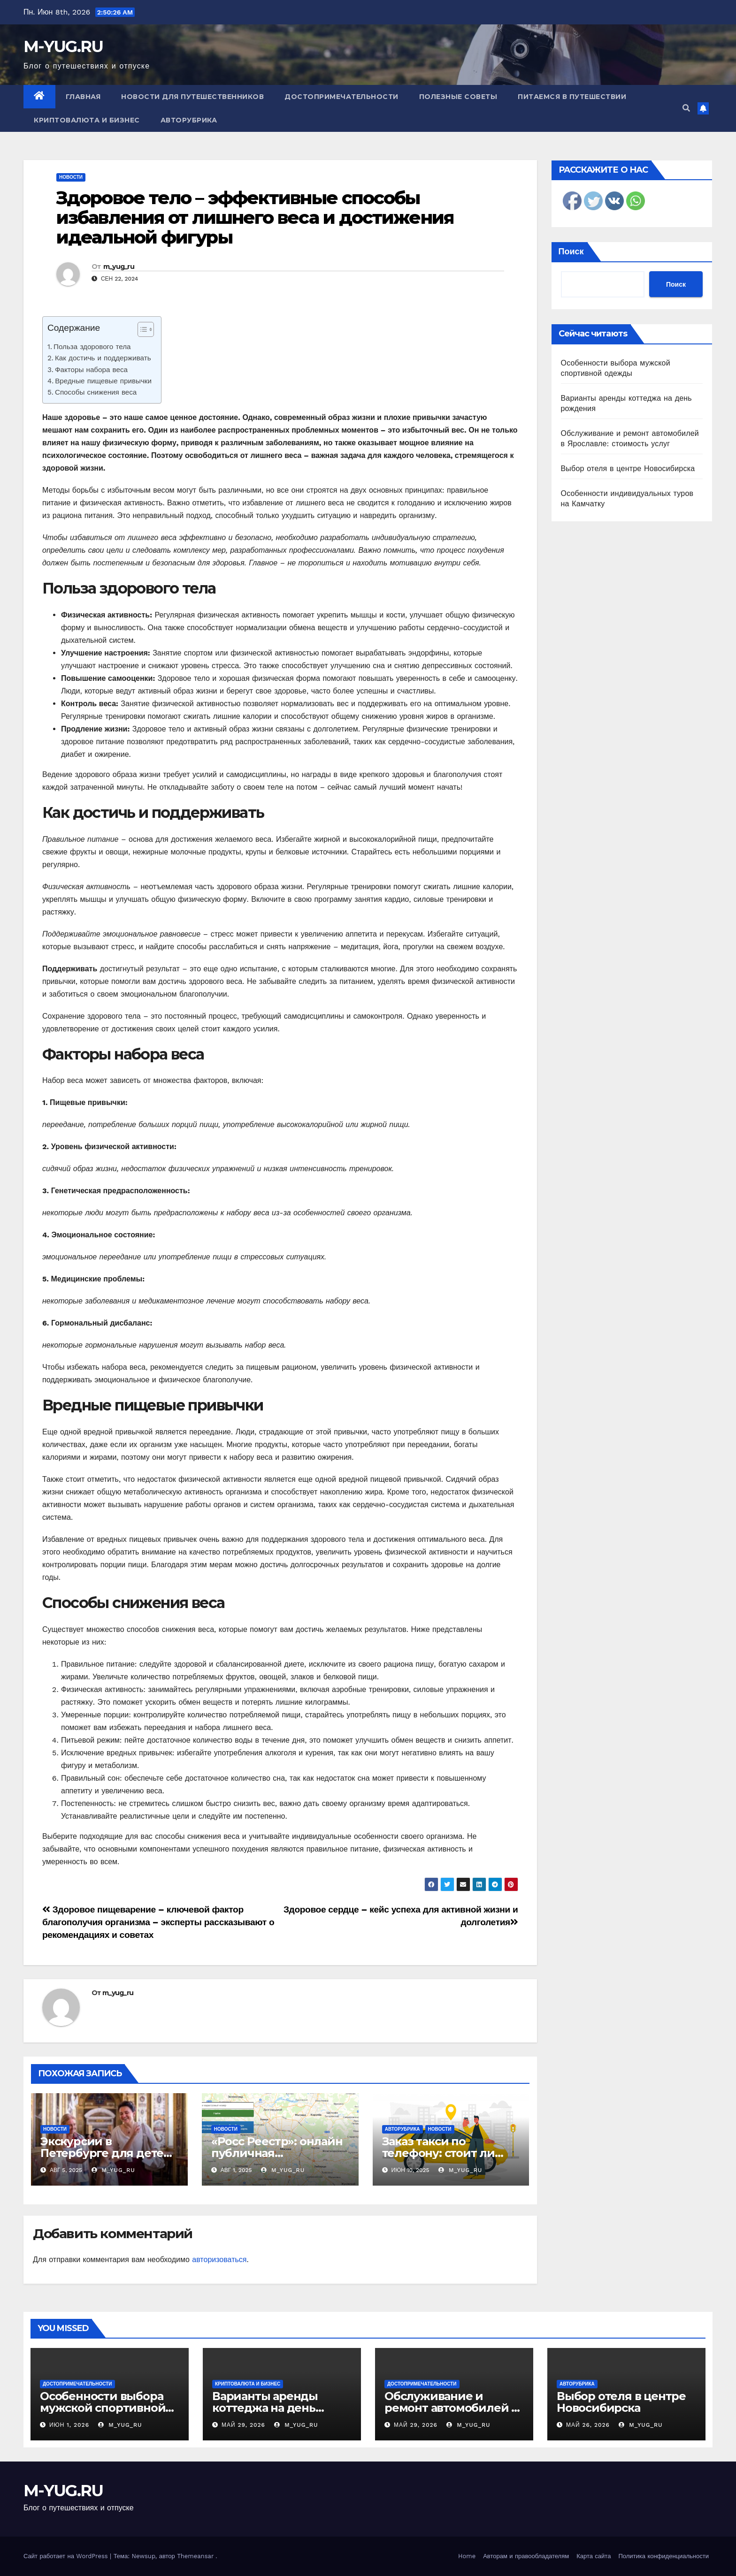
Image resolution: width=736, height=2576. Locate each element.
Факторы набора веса (91, 370)
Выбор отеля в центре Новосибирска (628, 468)
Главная (83, 96)
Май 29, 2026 (243, 2425)
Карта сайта (593, 2556)
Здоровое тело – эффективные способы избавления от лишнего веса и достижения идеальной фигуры (254, 217)
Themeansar (195, 2556)
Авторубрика (189, 120)
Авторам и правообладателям (526, 2556)
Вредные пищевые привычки (103, 381)
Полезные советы (458, 96)
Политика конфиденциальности (663, 2556)
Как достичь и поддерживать (103, 358)
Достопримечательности (341, 96)
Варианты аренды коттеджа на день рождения (265, 2407)
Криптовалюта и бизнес (87, 120)
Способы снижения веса (96, 392)
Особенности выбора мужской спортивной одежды (102, 2407)
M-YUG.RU (63, 46)
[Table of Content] (146, 329)
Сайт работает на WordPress (66, 2556)
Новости (71, 177)
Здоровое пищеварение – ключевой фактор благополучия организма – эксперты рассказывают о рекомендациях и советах (158, 1922)
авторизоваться (219, 2259)
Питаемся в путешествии (572, 96)
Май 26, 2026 (588, 2425)
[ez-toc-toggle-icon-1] (141, 331)
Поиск (571, 251)
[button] (686, 108)
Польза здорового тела (92, 347)
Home (466, 2556)
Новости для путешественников (192, 96)
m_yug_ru (118, 266)
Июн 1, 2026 (69, 2425)
